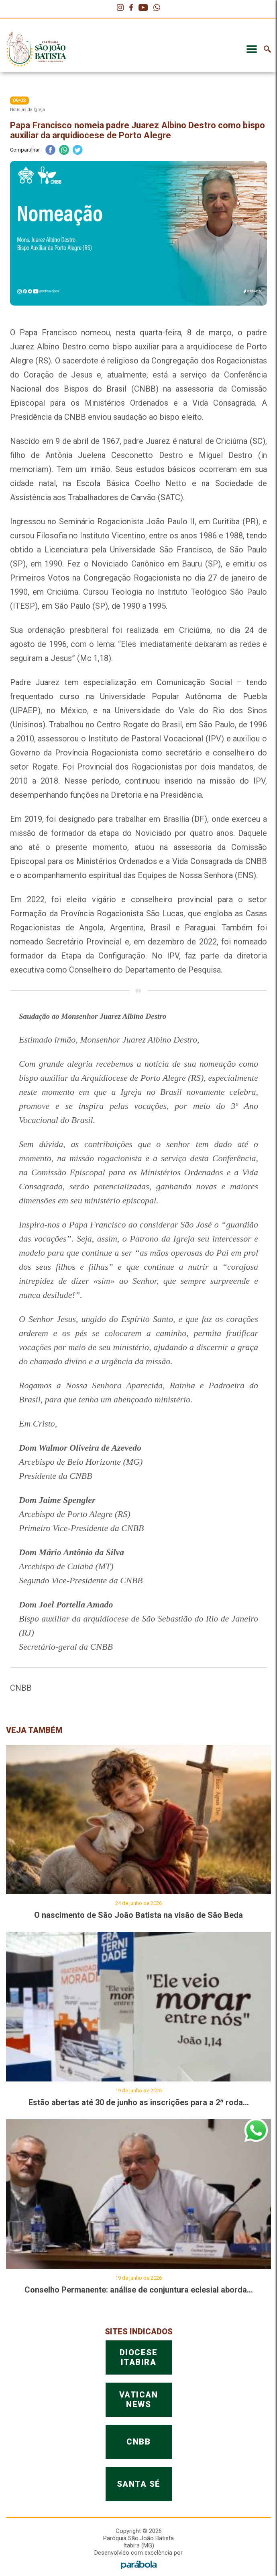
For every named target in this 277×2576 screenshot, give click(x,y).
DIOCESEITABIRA (139, 2536)
